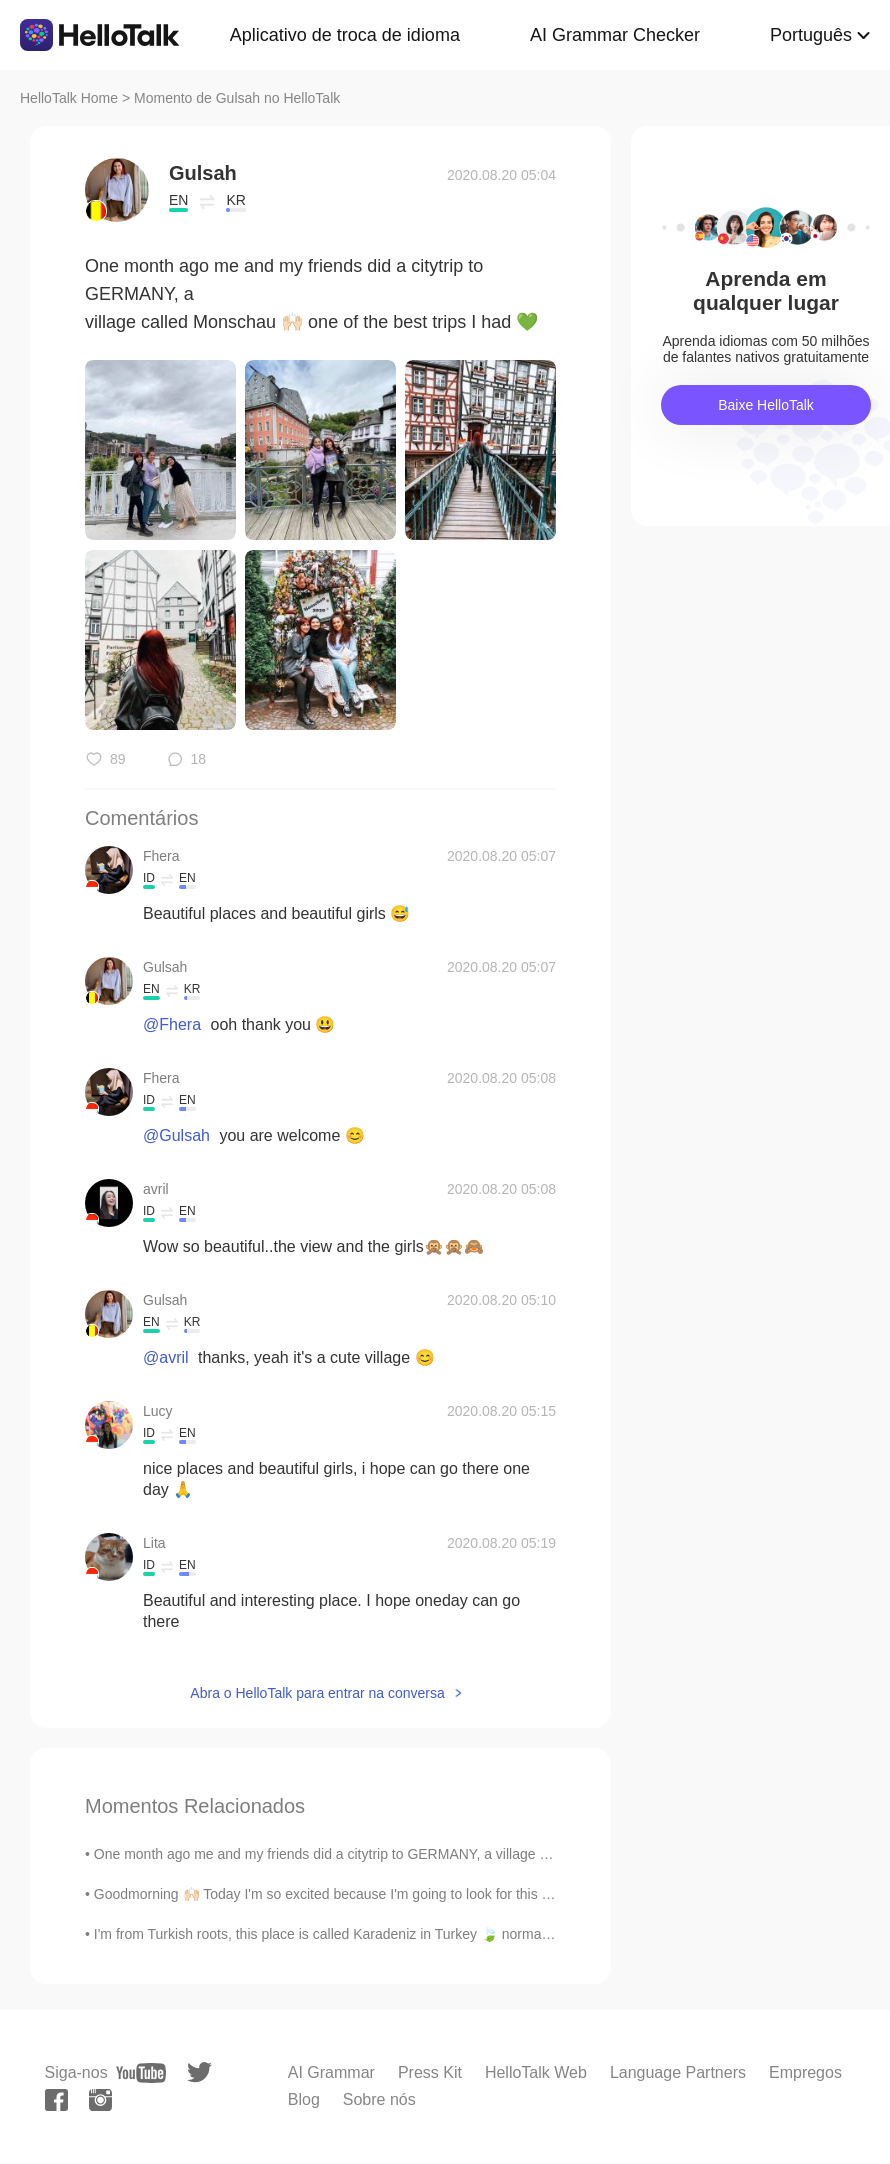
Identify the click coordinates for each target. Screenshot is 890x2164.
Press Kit (430, 2072)
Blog (304, 2099)
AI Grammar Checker (615, 35)
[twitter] (199, 2072)
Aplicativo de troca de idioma (345, 35)
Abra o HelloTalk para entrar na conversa (317, 1693)
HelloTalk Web (536, 2072)
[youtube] (141, 2073)
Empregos (805, 2072)
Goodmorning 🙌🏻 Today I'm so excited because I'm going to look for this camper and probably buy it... (408, 1894)
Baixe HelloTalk (766, 405)
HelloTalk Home (69, 98)
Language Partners (678, 2072)
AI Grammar (331, 2072)
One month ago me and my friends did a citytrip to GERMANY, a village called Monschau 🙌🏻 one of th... (415, 1854)
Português (811, 35)
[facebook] (56, 2100)
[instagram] (100, 2100)
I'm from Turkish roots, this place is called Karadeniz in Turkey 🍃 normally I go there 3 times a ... (394, 1934)
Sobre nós (379, 2099)
